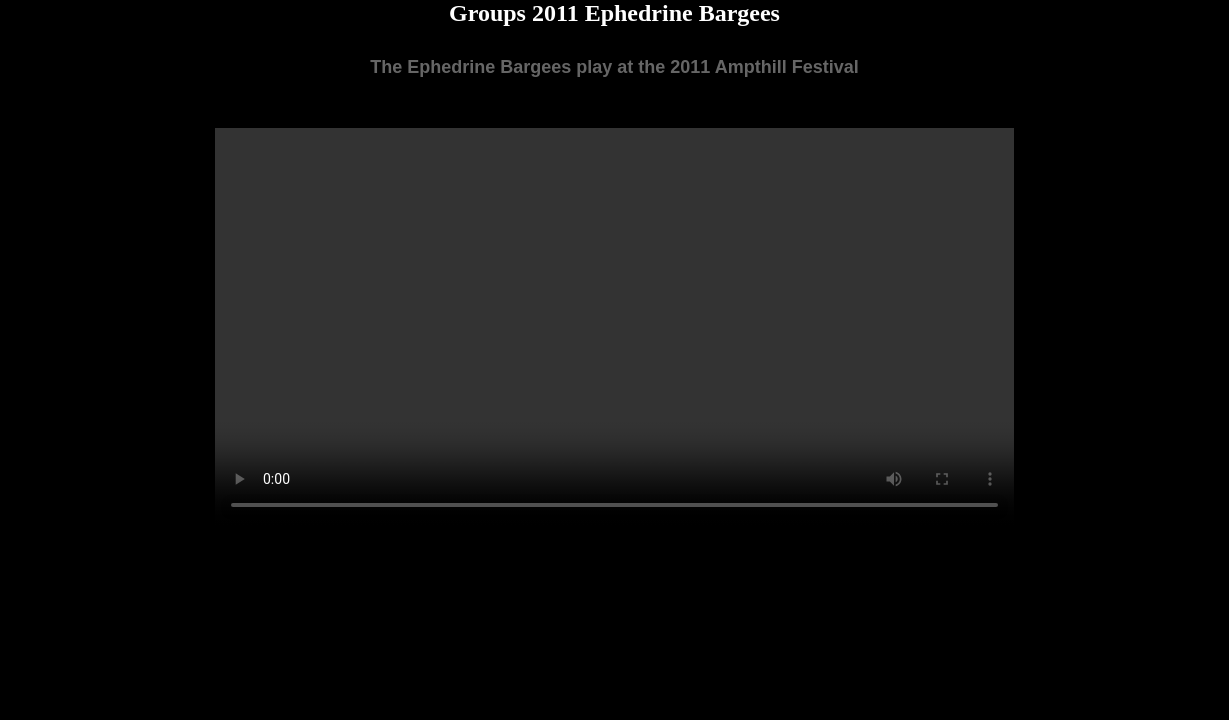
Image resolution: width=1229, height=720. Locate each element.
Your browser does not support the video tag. (614, 327)
